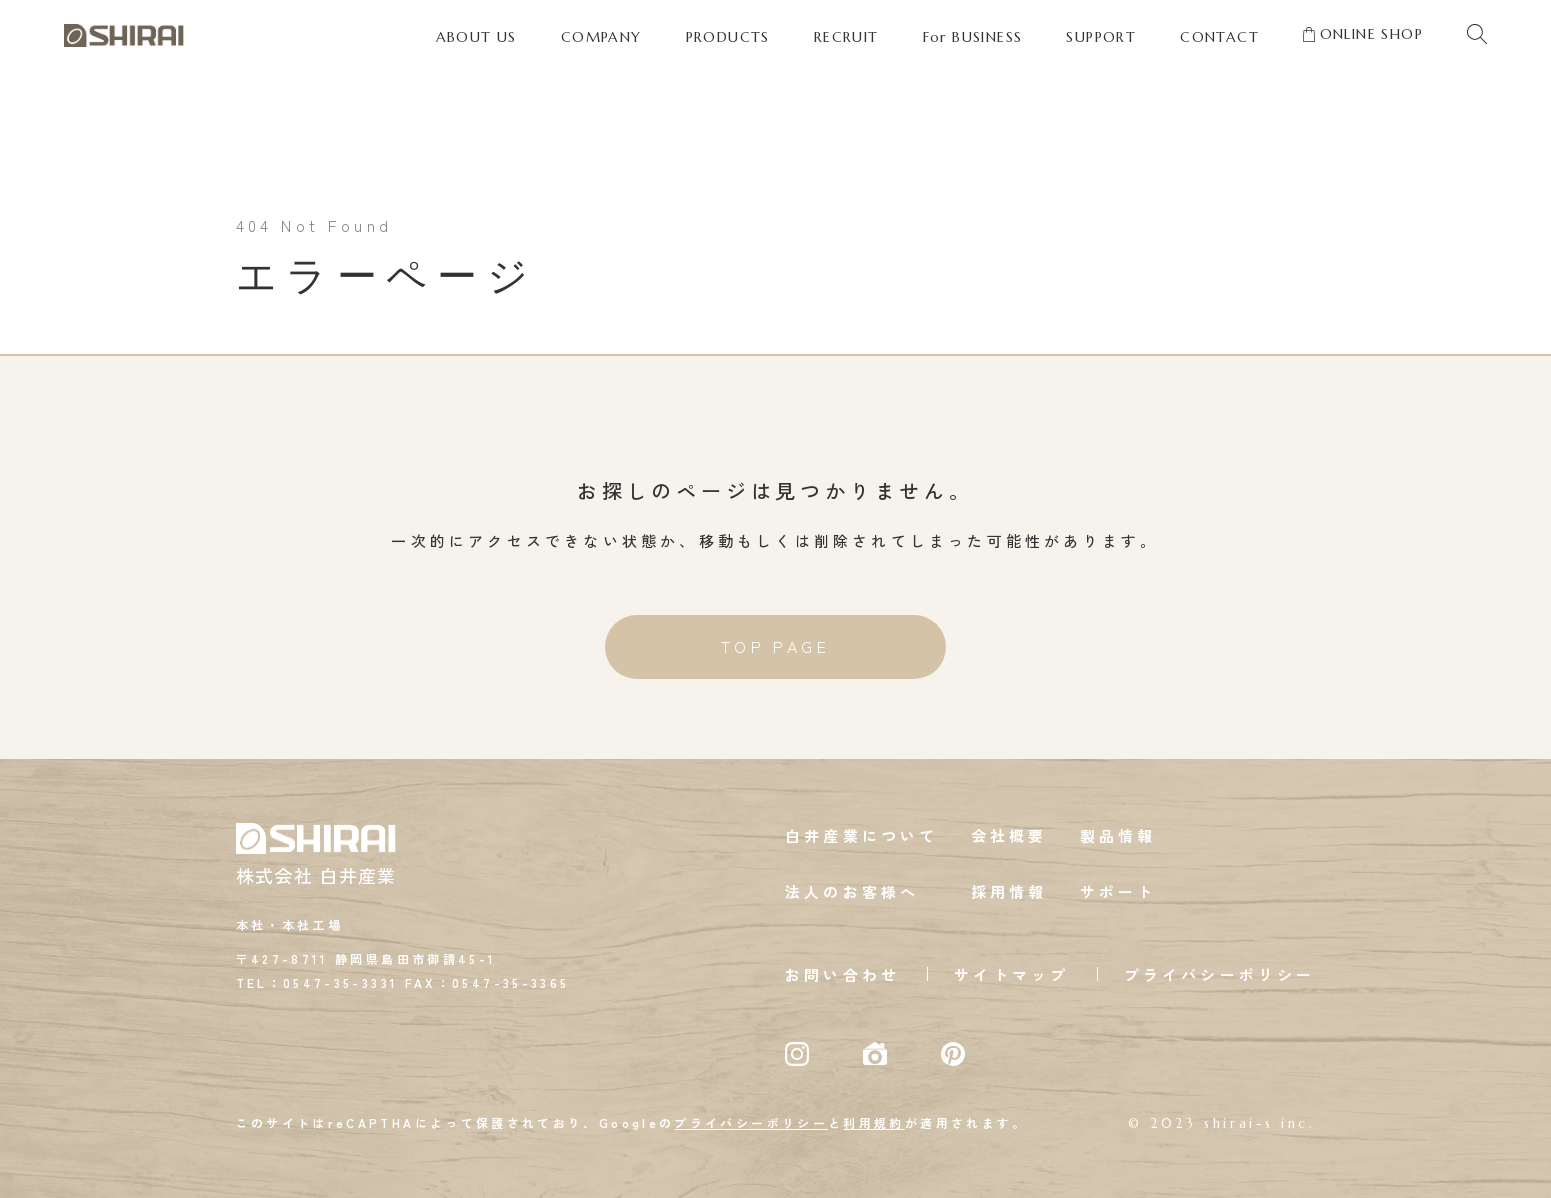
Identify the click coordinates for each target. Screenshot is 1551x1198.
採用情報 (1009, 892)
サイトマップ (1011, 975)
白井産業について (862, 836)
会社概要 (1009, 836)
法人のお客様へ (852, 892)
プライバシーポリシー (1220, 975)
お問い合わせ (842, 975)
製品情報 (1118, 836)
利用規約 (873, 1123)
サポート (1118, 892)
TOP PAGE (776, 648)
